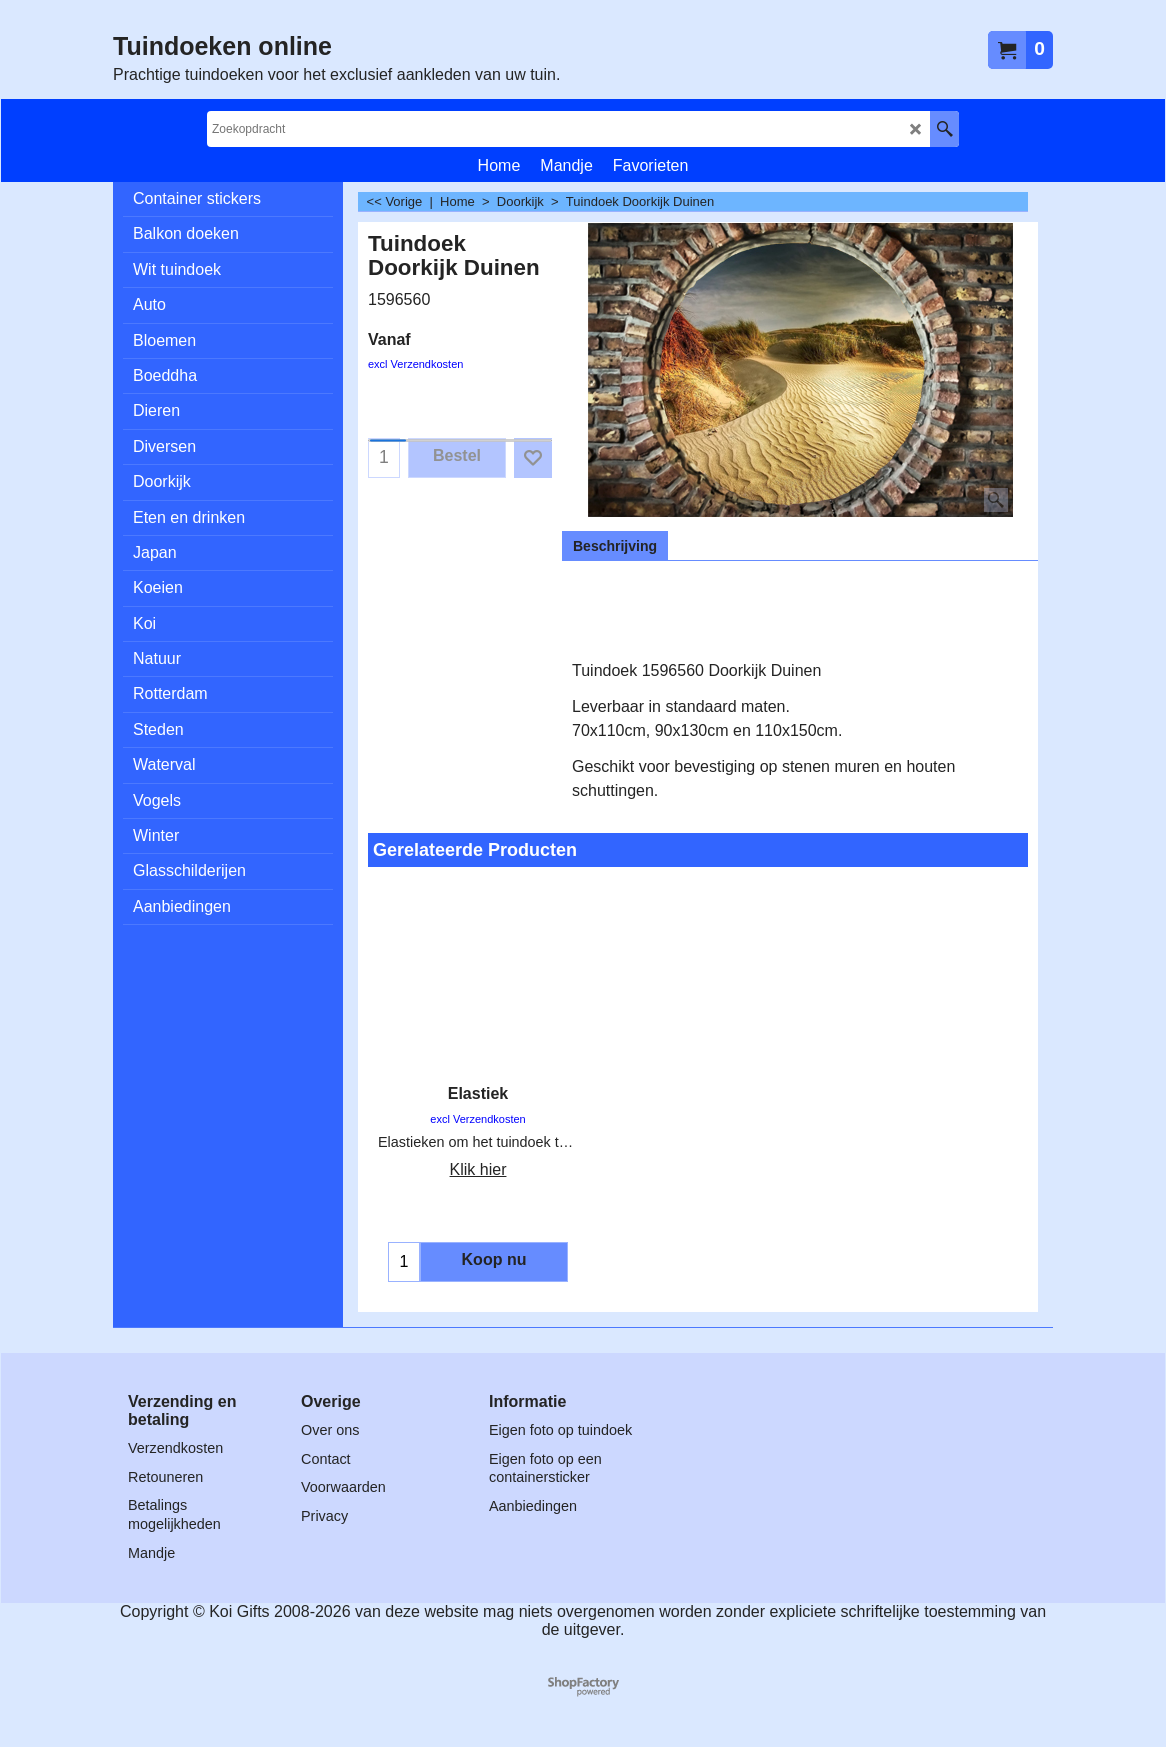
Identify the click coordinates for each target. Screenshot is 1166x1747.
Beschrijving (615, 546)
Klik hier (478, 1169)
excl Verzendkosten (415, 364)
